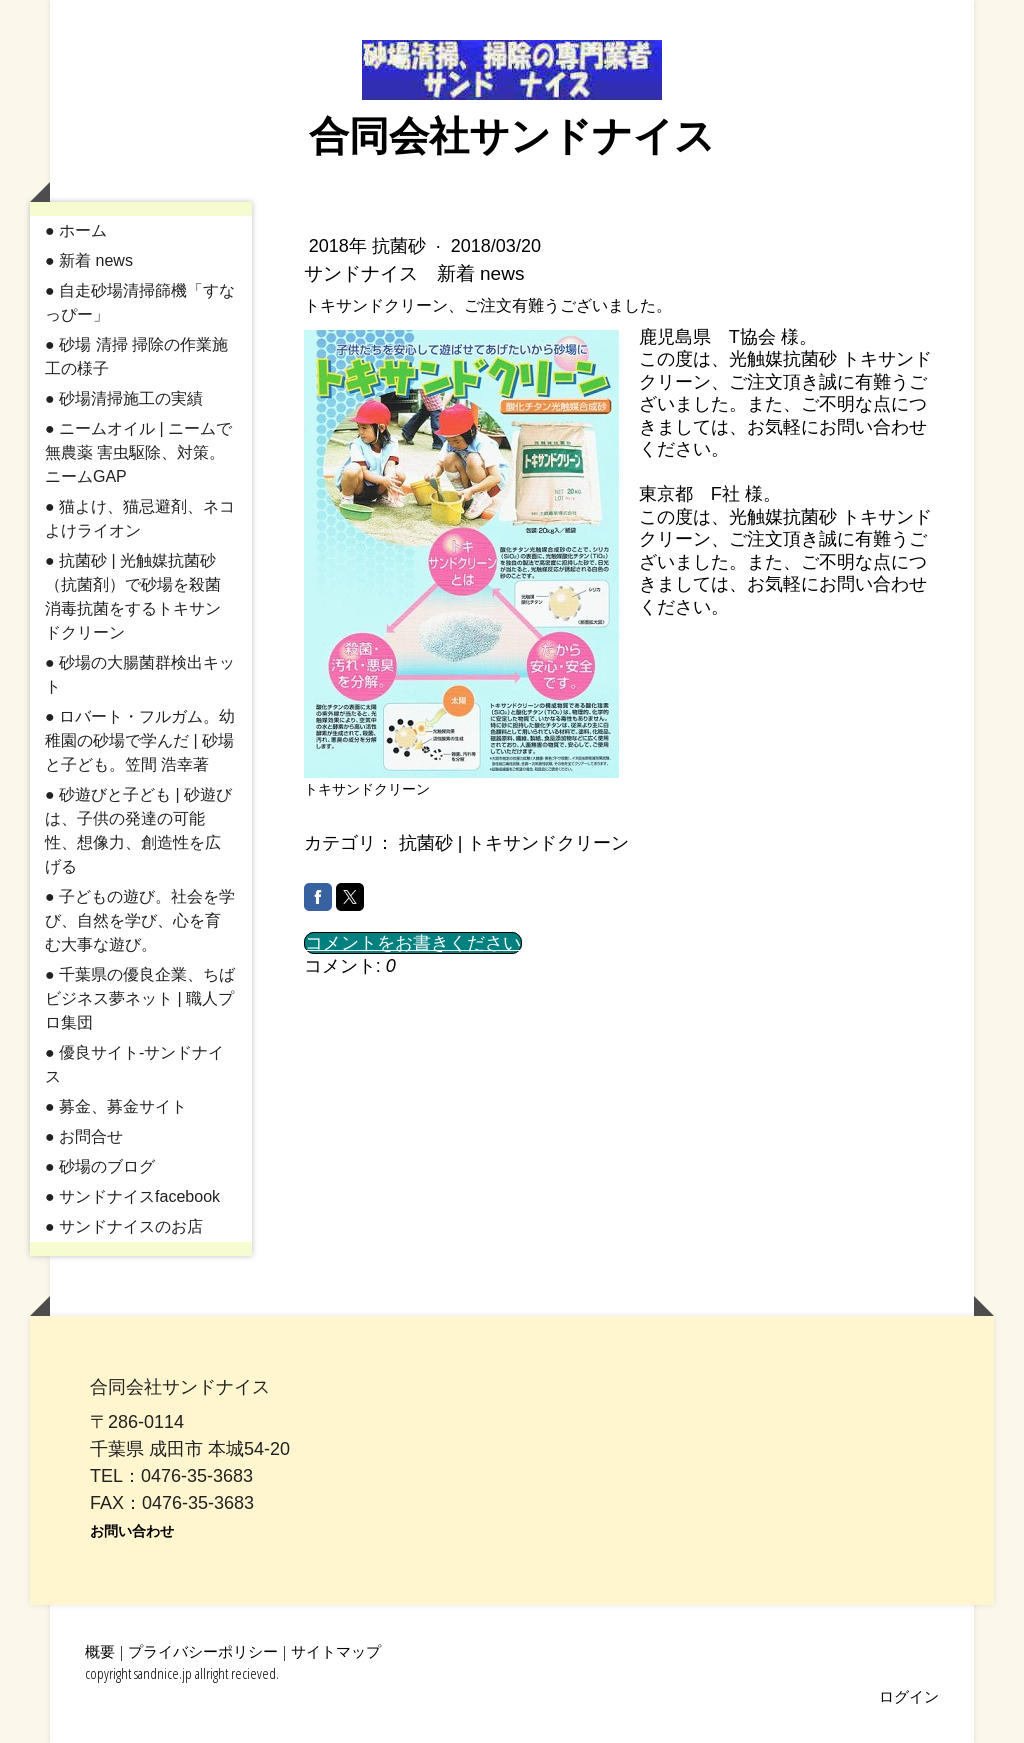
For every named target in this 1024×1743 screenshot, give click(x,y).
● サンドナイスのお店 (124, 1226)
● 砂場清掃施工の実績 (124, 398)
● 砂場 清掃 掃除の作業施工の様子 (136, 356)
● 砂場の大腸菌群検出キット (140, 674)
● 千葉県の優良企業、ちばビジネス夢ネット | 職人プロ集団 (140, 998)
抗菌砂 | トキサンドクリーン (514, 843)
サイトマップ (336, 1651)
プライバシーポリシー (203, 1651)
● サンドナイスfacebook (132, 1196)
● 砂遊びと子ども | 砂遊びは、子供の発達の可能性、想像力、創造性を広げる (138, 830)
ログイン (909, 1696)
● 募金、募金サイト (116, 1106)
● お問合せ (84, 1136)
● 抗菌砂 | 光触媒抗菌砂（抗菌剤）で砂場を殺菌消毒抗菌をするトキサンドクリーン (133, 596)
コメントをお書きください (413, 943)
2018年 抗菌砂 (370, 246)
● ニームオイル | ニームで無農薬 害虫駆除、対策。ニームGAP (138, 452)
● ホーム (76, 230)
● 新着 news (89, 260)
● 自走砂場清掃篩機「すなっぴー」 (140, 302)
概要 (100, 1651)
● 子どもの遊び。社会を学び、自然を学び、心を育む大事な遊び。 (140, 920)
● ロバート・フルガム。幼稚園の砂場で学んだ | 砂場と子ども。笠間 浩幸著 (140, 740)
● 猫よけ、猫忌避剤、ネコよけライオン (140, 518)
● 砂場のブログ (100, 1166)
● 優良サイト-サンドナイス (134, 1064)
